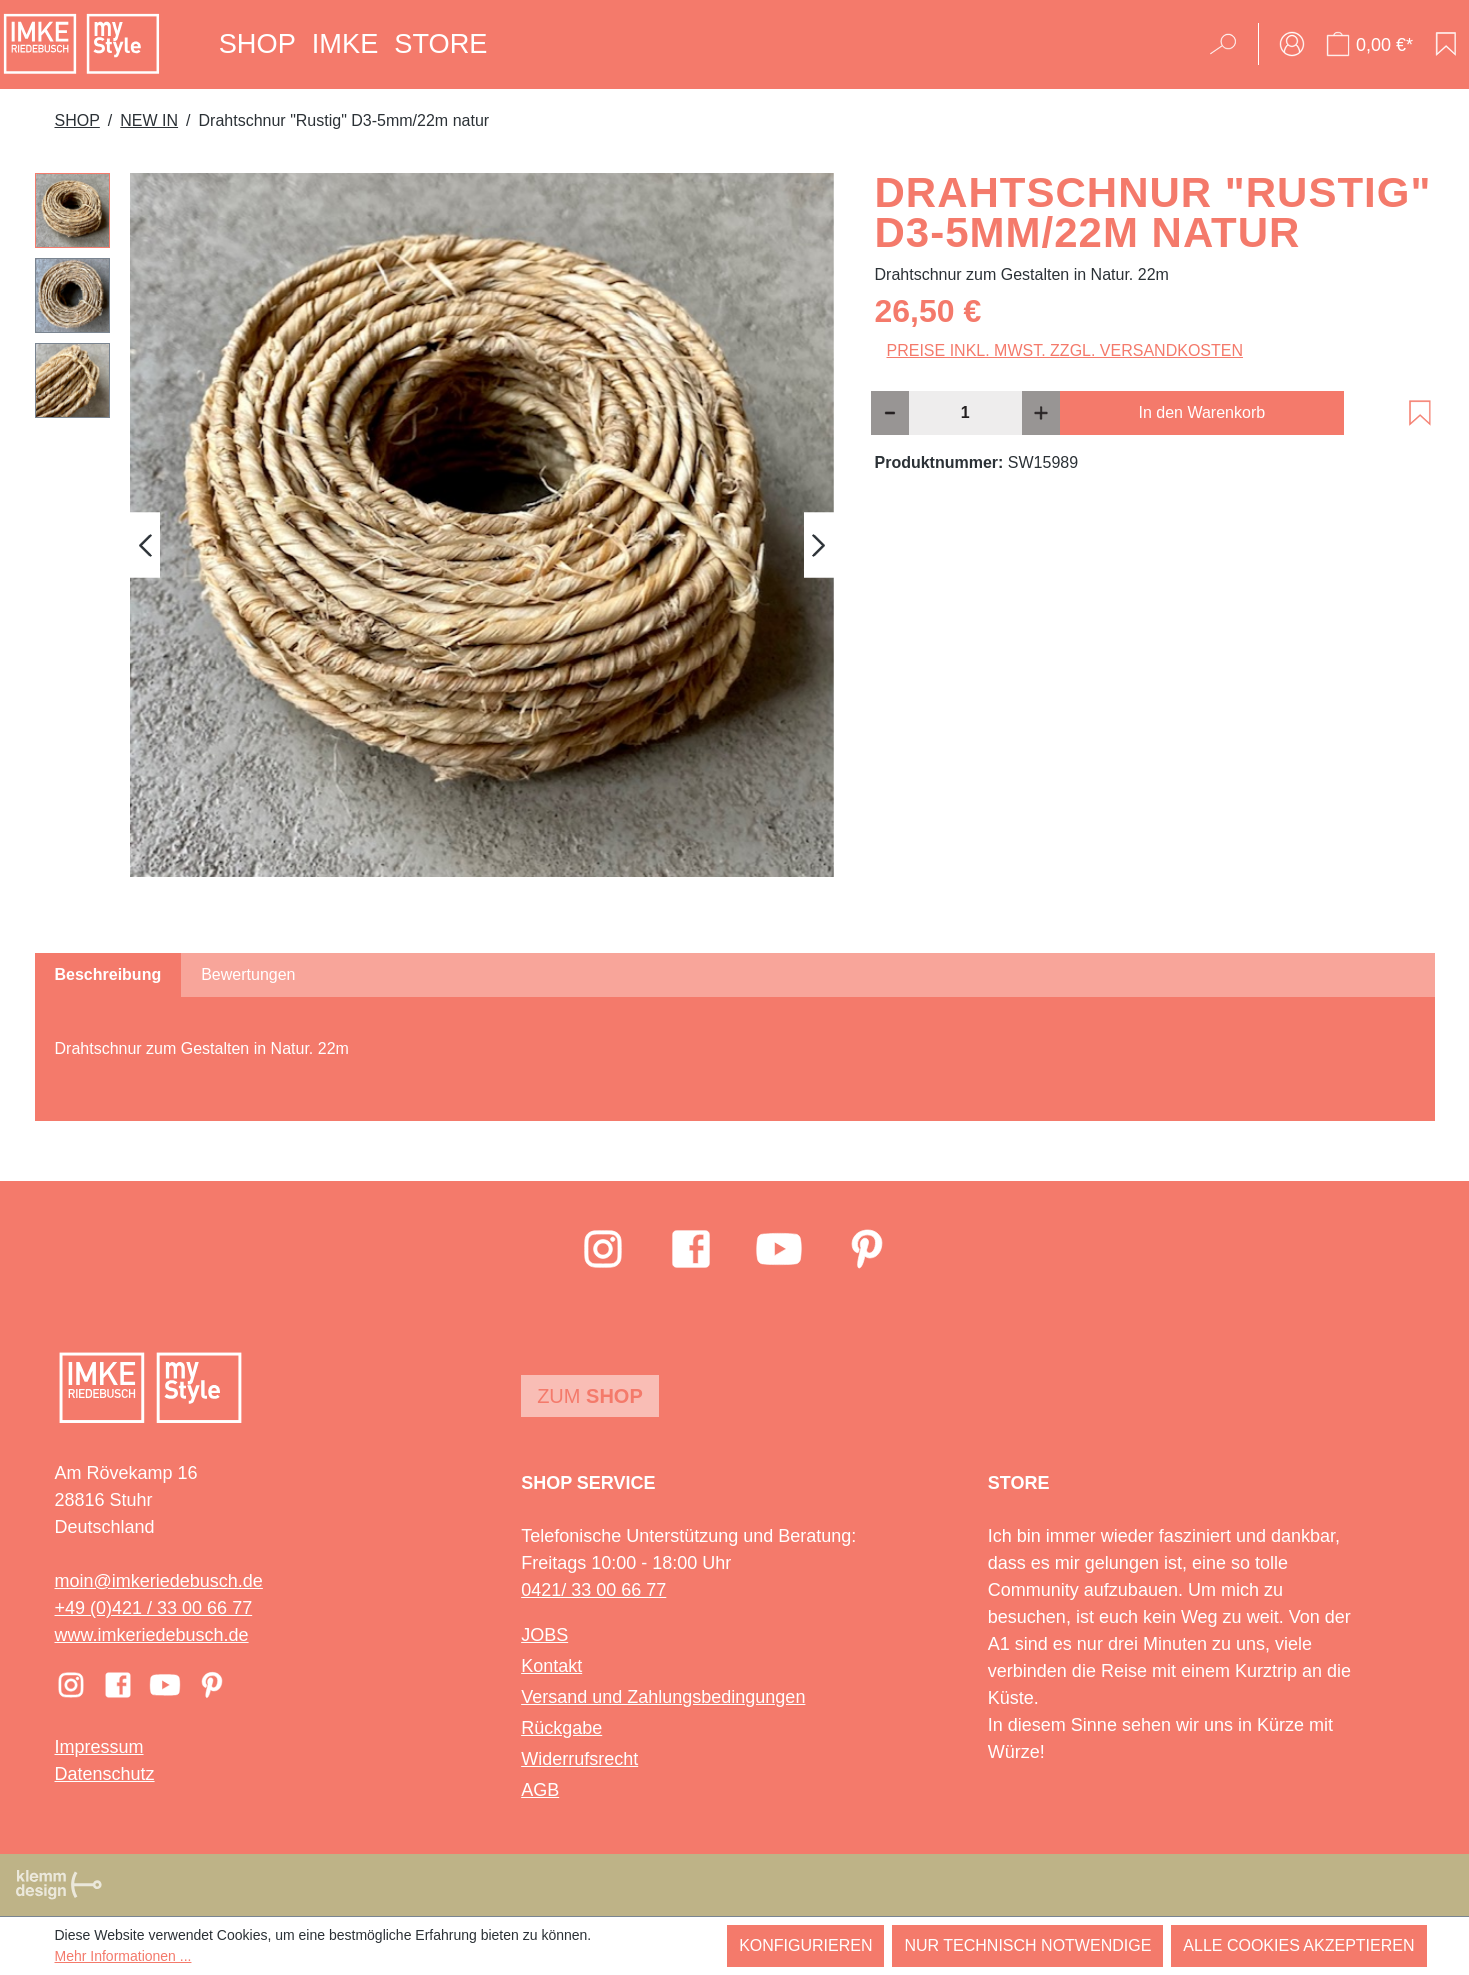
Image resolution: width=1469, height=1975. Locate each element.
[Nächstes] (819, 544)
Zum (590, 1396)
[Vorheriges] (145, 544)
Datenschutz (105, 1774)
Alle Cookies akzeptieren (1298, 1945)
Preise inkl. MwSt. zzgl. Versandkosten (1065, 350)
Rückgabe (561, 1728)
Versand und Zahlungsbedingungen (663, 1697)
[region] (435, 545)
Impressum (99, 1747)
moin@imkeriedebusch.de (159, 1581)
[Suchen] (1229, 44)
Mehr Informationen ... (123, 1956)
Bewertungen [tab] (248, 974)
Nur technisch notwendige (1027, 1945)
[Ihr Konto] (1292, 44)
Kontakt (551, 1666)
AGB (540, 1790)
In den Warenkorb (1202, 412)
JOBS (544, 1635)
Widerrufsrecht (579, 1759)
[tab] (108, 975)
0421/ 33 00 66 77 (593, 1590)
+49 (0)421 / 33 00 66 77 (154, 1608)
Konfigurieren (805, 1945)
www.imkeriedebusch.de (152, 1635)
